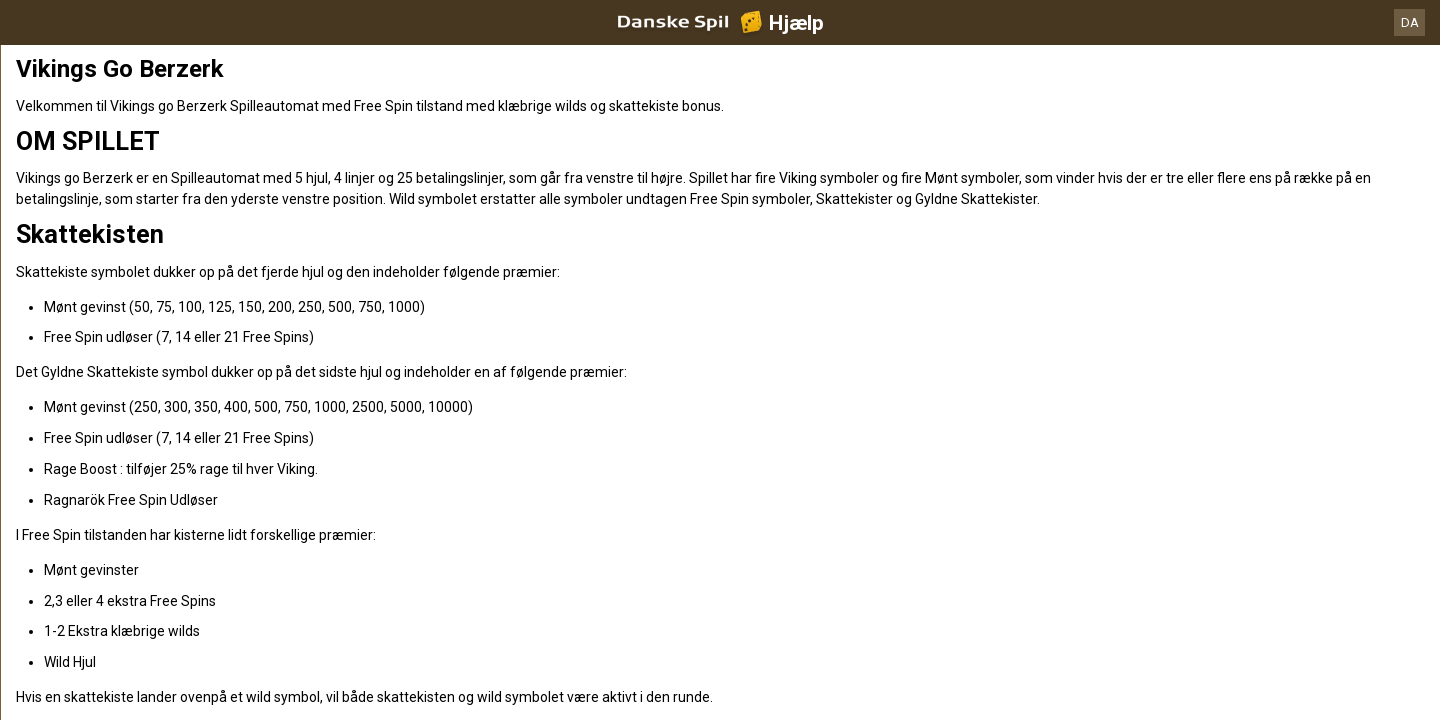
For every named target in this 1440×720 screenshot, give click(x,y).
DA (1410, 22)
